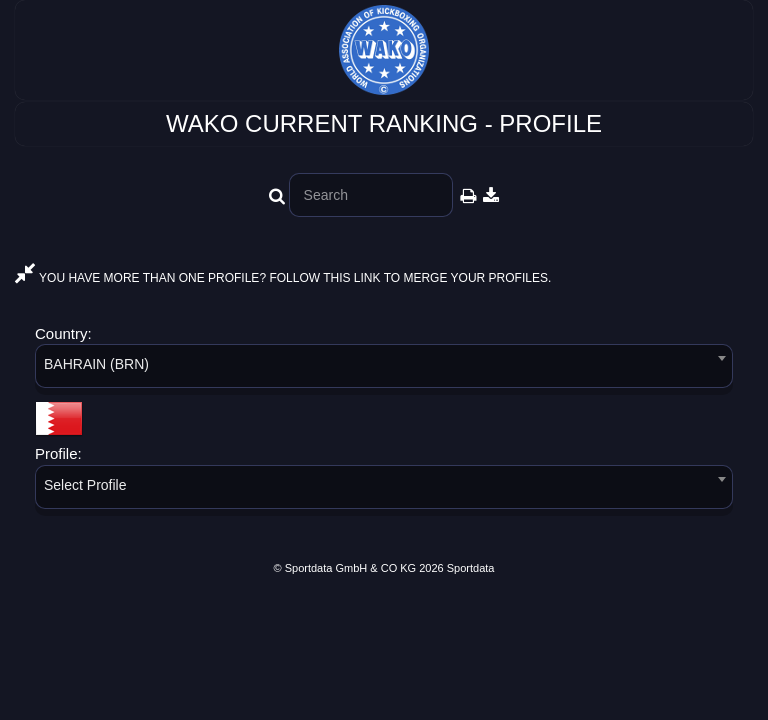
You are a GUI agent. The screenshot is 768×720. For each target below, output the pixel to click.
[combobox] (384, 369)
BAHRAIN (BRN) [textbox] (96, 364)
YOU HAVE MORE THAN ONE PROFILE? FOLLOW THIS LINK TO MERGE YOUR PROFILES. (283, 278)
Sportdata (471, 568)
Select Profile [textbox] (85, 485)
